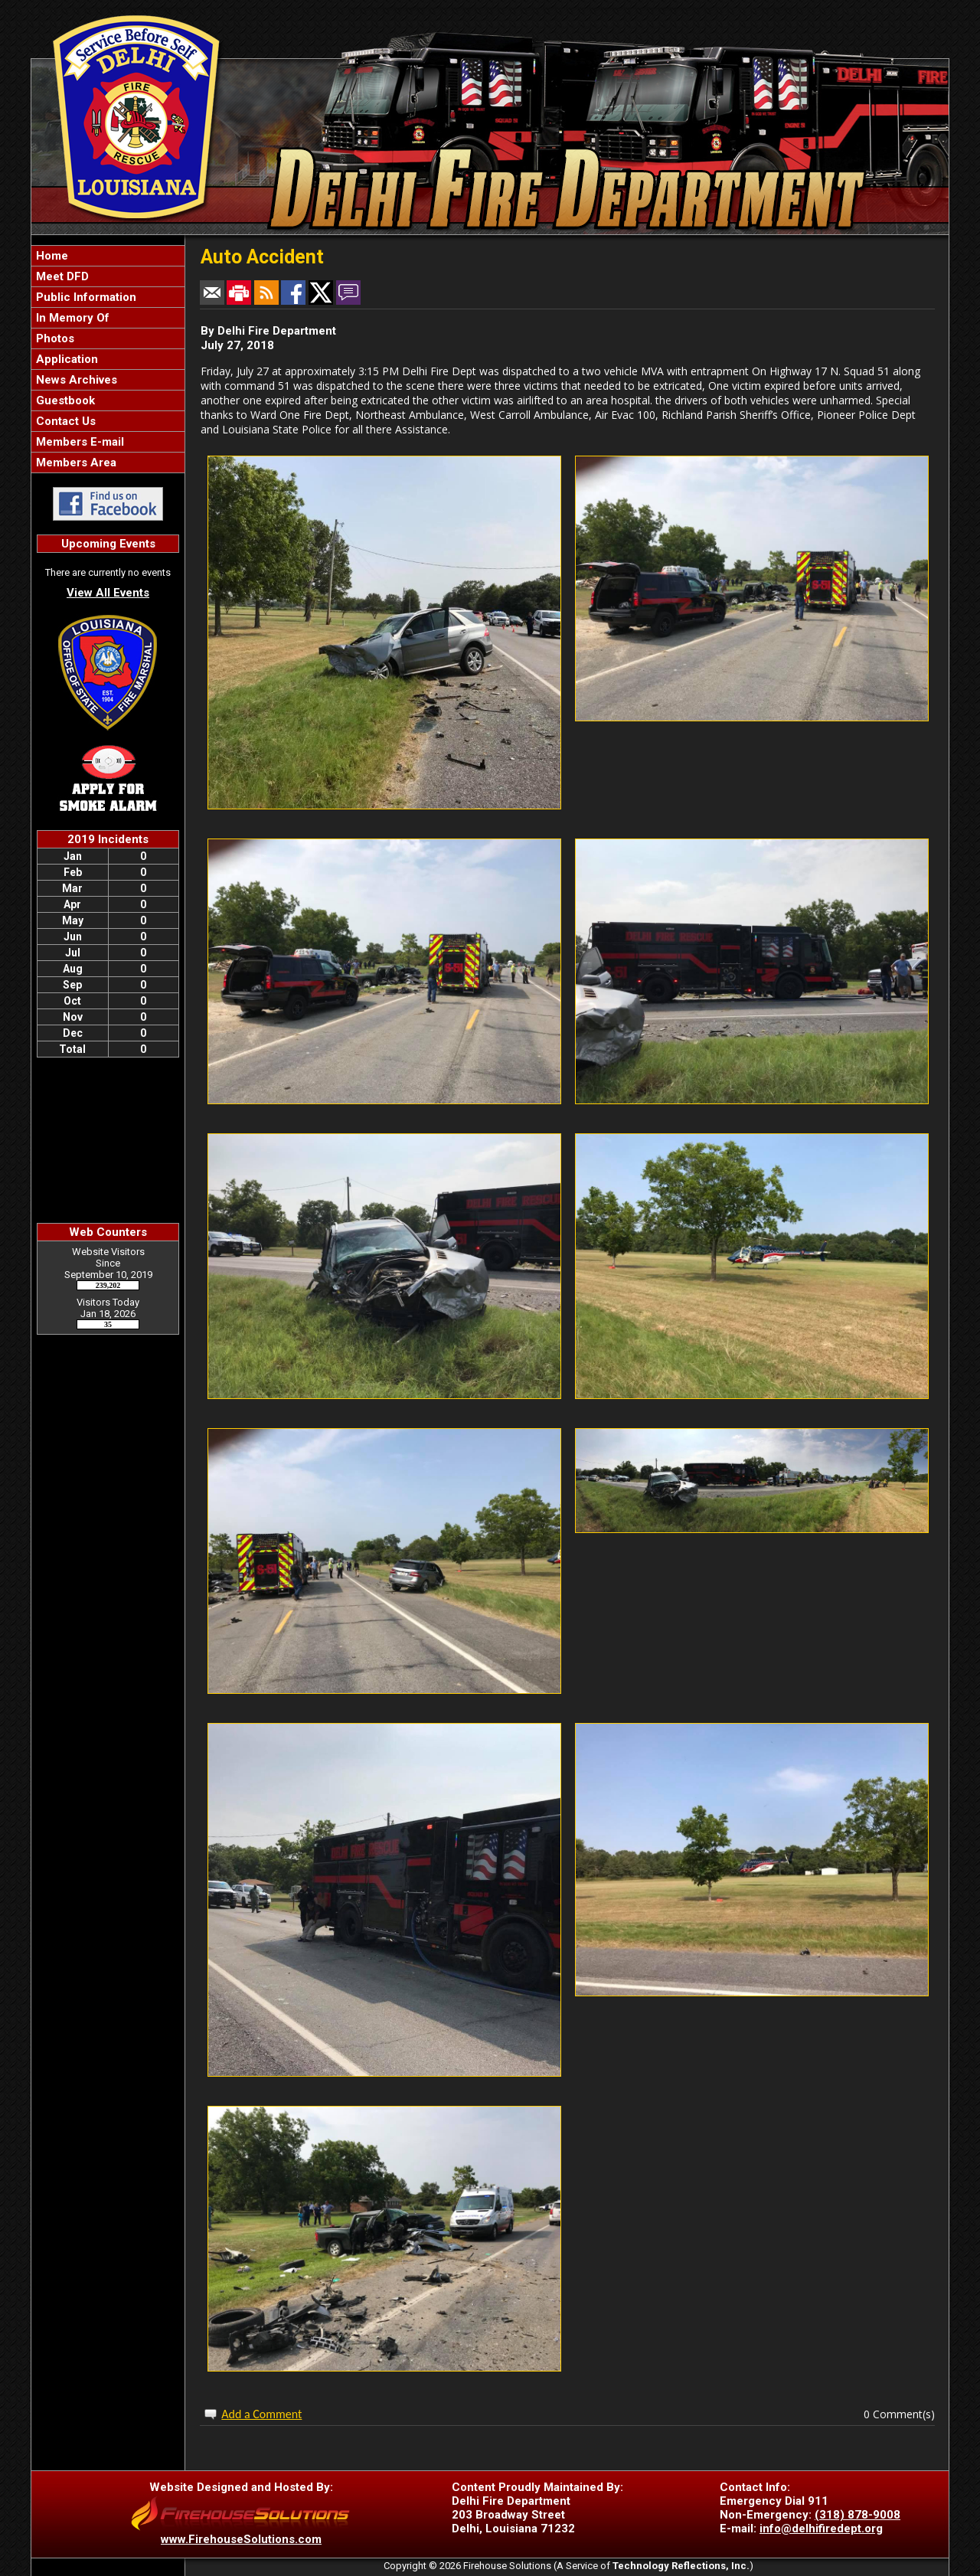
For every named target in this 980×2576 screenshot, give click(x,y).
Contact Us (64, 421)
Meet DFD (61, 276)
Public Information (84, 297)
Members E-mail (78, 442)
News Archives (75, 380)
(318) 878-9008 (857, 2515)
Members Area (74, 462)
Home (50, 256)
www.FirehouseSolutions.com (241, 2539)
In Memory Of (71, 318)
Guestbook (64, 400)
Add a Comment (261, 2414)
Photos (53, 338)
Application (65, 359)
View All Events (108, 593)
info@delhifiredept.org (821, 2528)
